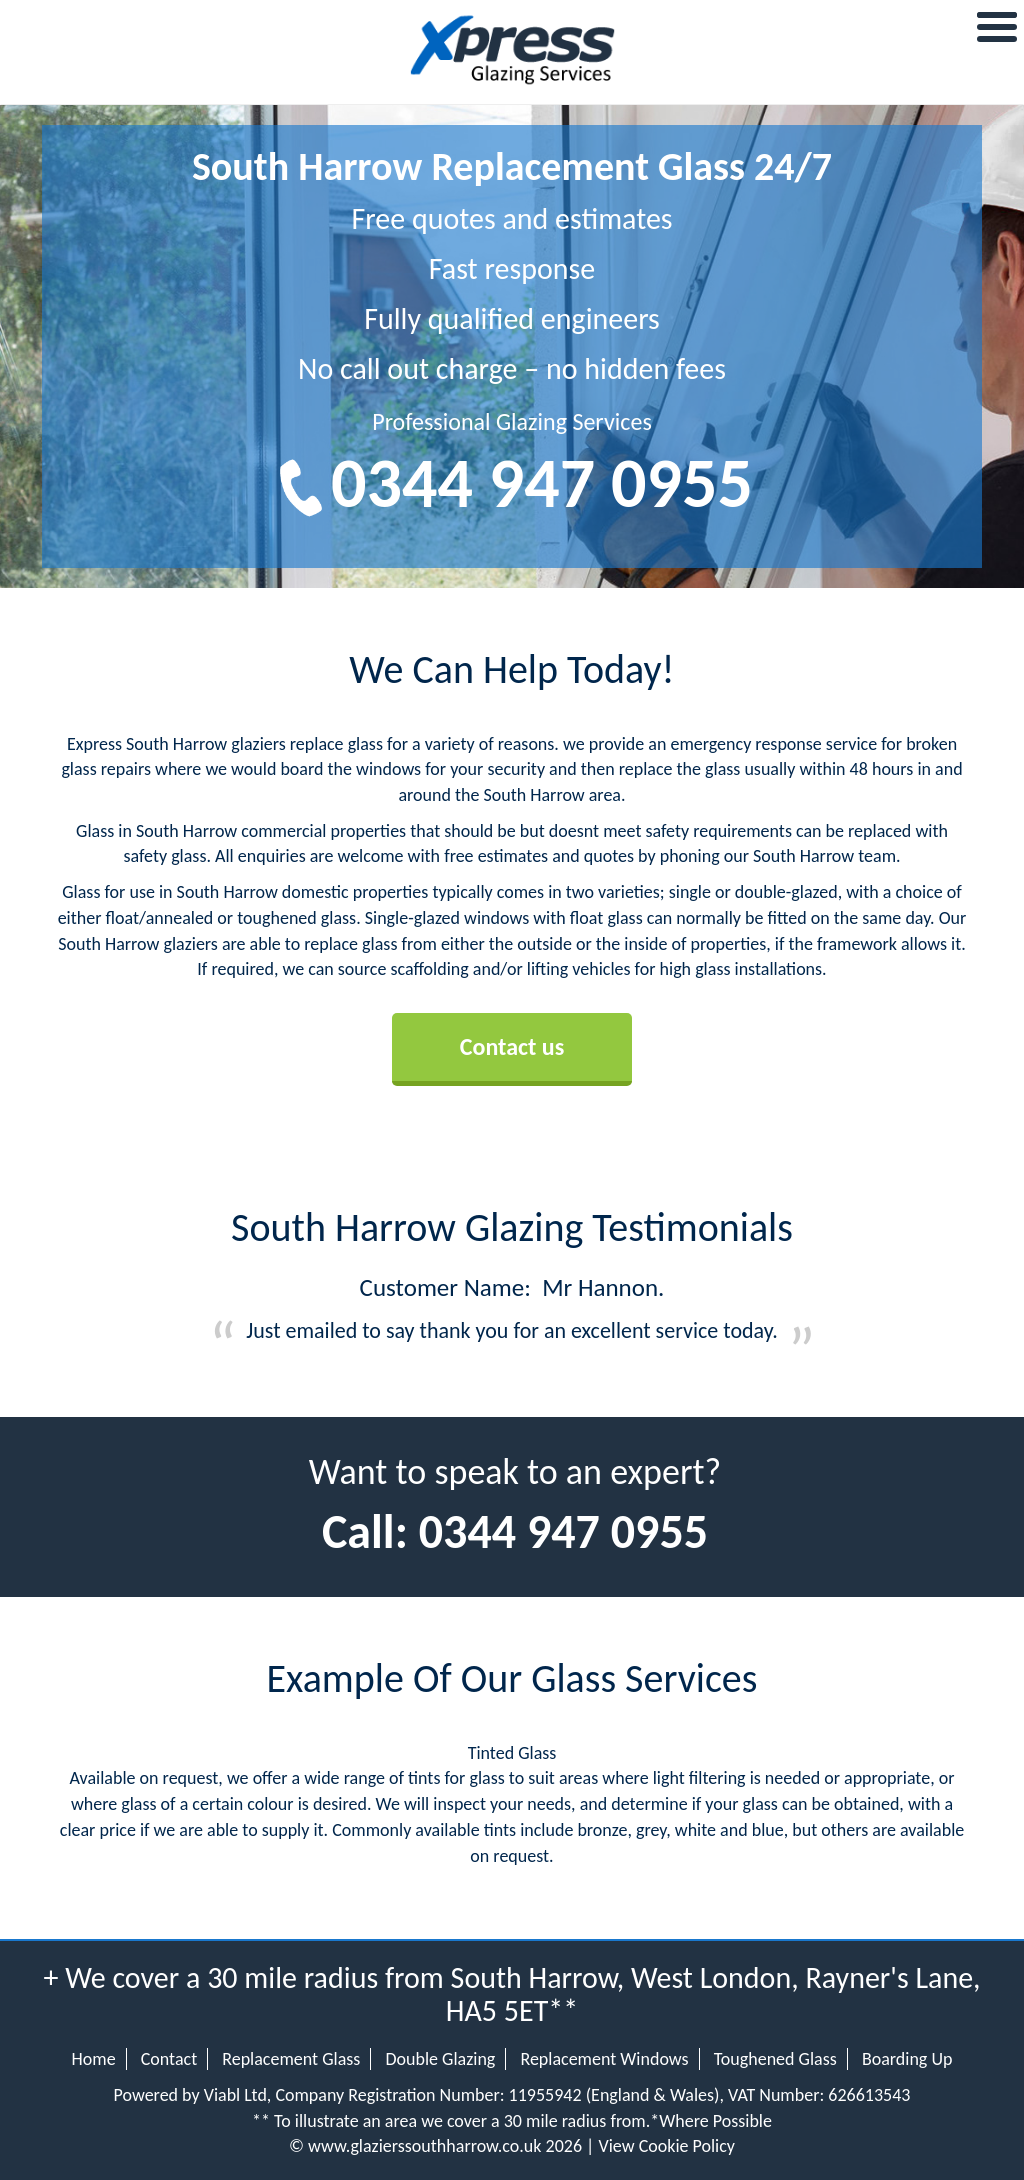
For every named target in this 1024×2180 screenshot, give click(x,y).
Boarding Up (907, 2059)
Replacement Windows (604, 2059)
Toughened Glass (775, 2059)
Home (94, 2059)
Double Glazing (440, 2059)
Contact (169, 2059)
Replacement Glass (291, 2059)
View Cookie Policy (666, 2146)
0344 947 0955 (542, 483)
